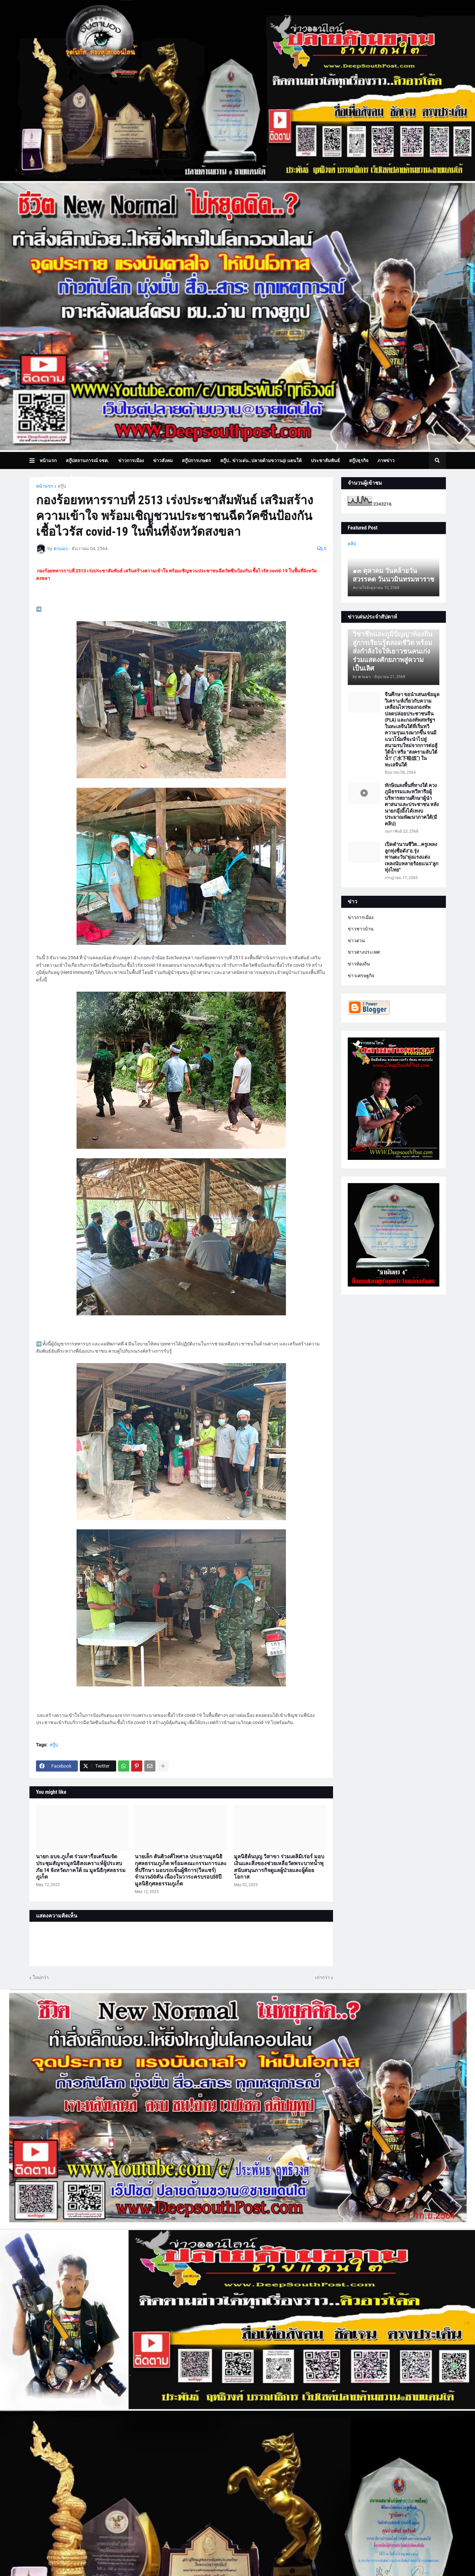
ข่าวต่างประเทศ (364, 952)
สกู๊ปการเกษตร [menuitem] (196, 460)
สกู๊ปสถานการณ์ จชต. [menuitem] (87, 460)
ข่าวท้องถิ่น (359, 963)
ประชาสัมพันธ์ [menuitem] (325, 460)
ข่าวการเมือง (361, 917)
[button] (34, 460)
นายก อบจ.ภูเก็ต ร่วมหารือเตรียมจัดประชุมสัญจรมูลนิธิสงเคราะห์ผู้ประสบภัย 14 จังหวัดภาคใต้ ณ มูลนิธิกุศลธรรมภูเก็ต (81, 1866)
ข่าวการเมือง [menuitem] (131, 460)
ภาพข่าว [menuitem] (386, 460)
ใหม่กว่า (41, 1977)
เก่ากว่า (322, 1977)
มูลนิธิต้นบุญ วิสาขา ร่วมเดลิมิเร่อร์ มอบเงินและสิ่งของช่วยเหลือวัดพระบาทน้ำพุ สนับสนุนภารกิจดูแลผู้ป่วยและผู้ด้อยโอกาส (279, 1866)
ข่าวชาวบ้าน (361, 928)
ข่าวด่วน (356, 940)
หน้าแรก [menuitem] (48, 460)
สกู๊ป (62, 486)
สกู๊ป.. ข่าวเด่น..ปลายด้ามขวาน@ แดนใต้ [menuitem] (261, 460)
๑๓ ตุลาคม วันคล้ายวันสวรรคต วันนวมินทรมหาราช (393, 575)
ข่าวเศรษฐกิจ (361, 975)
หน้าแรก (44, 486)
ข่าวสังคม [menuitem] (163, 460)
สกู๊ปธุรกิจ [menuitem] (358, 460)
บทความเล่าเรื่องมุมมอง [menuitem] (67, 477)
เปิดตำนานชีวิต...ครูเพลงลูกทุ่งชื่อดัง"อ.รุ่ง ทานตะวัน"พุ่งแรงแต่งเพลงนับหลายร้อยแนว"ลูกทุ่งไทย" (411, 857)
